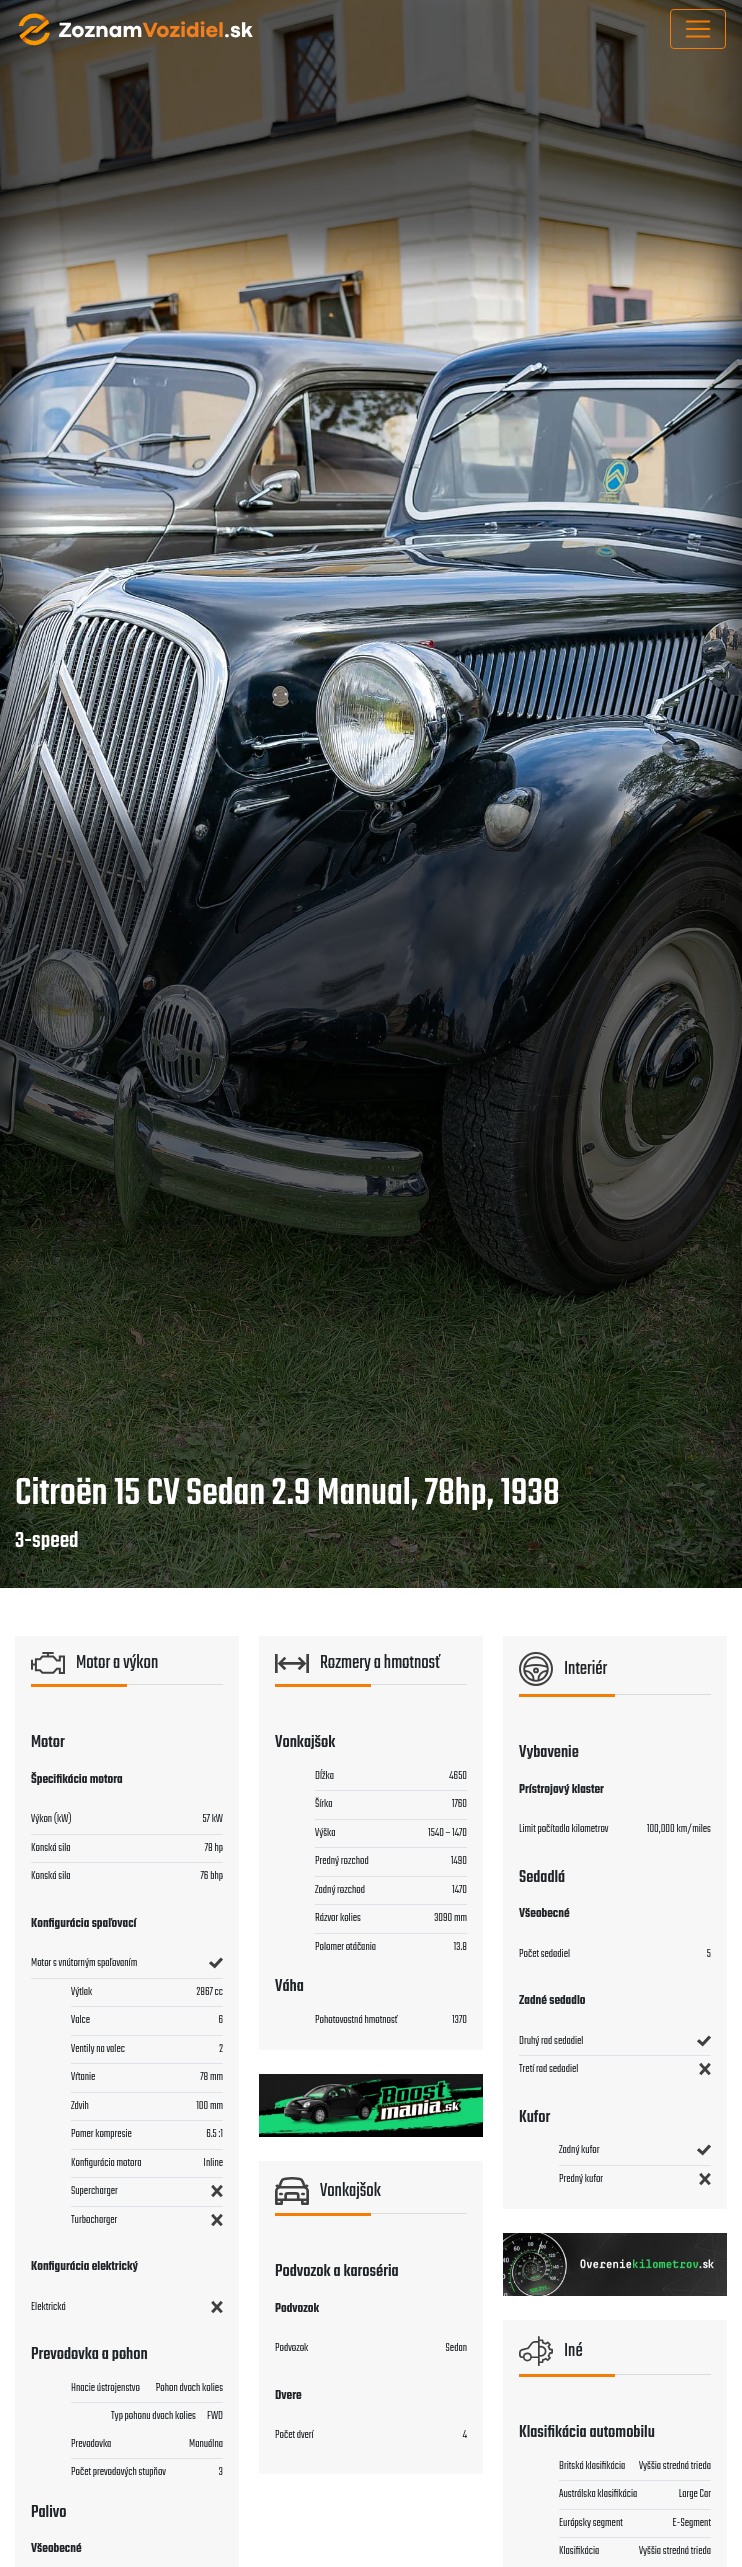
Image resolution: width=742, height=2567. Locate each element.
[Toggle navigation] (698, 29)
